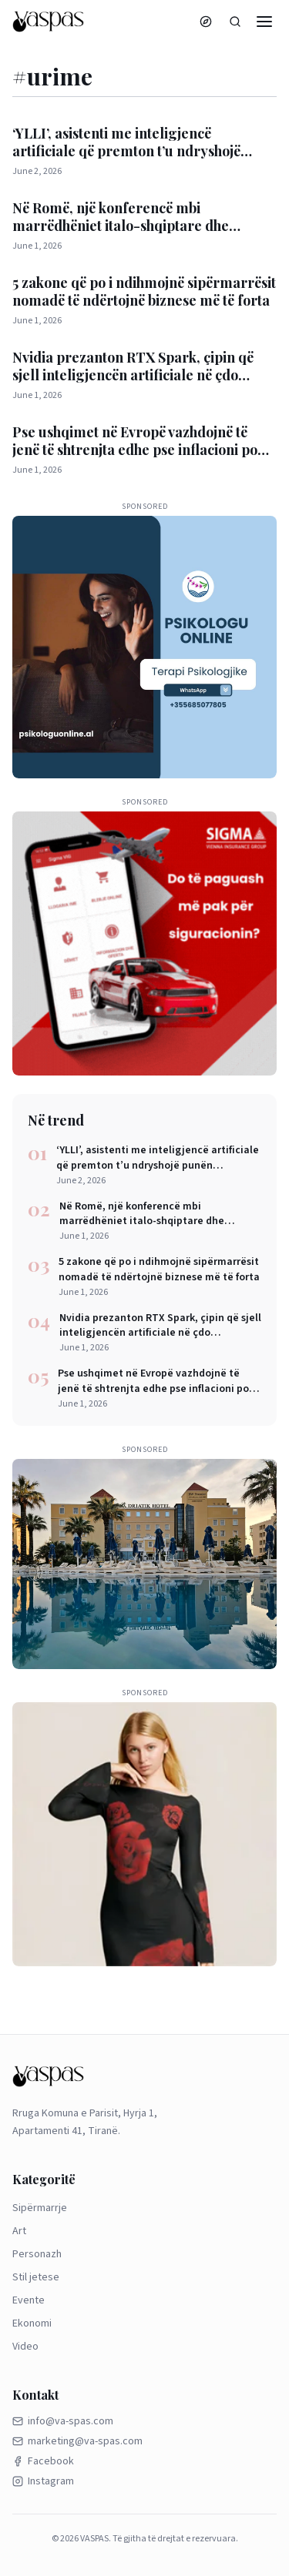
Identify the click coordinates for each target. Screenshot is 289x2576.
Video (25, 2346)
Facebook (43, 2461)
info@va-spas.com (62, 2421)
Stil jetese (35, 2277)
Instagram (43, 2481)
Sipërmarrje (39, 2208)
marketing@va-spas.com (77, 2441)
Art (19, 2231)
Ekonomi (32, 2323)
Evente (28, 2300)
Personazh (37, 2254)
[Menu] (264, 21)
